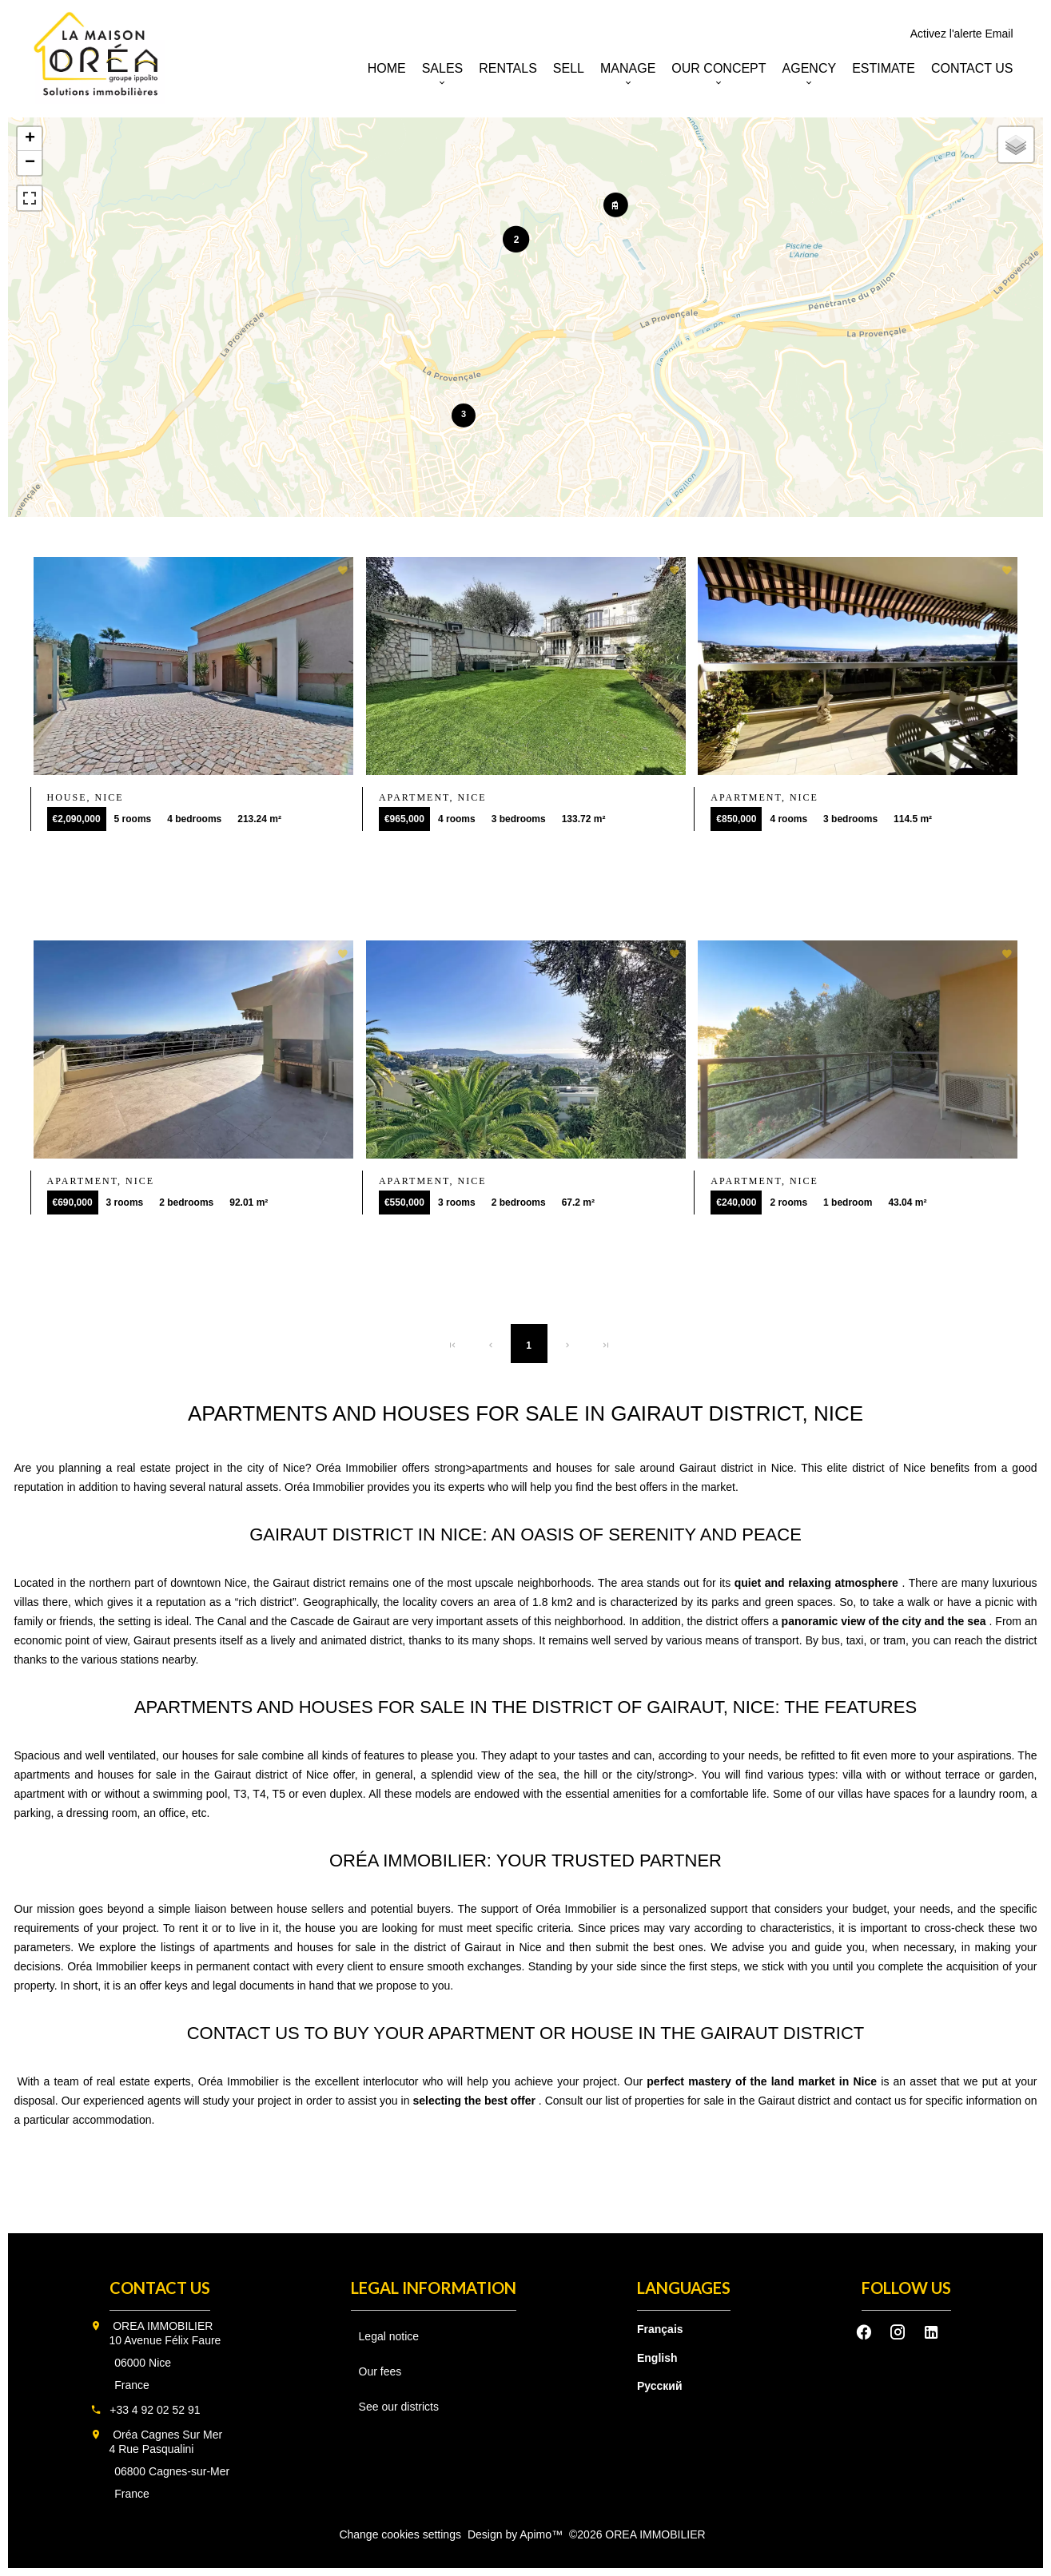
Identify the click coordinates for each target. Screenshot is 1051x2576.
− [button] (30, 163)
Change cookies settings (400, 2534)
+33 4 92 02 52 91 (154, 2409)
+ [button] (30, 139)
